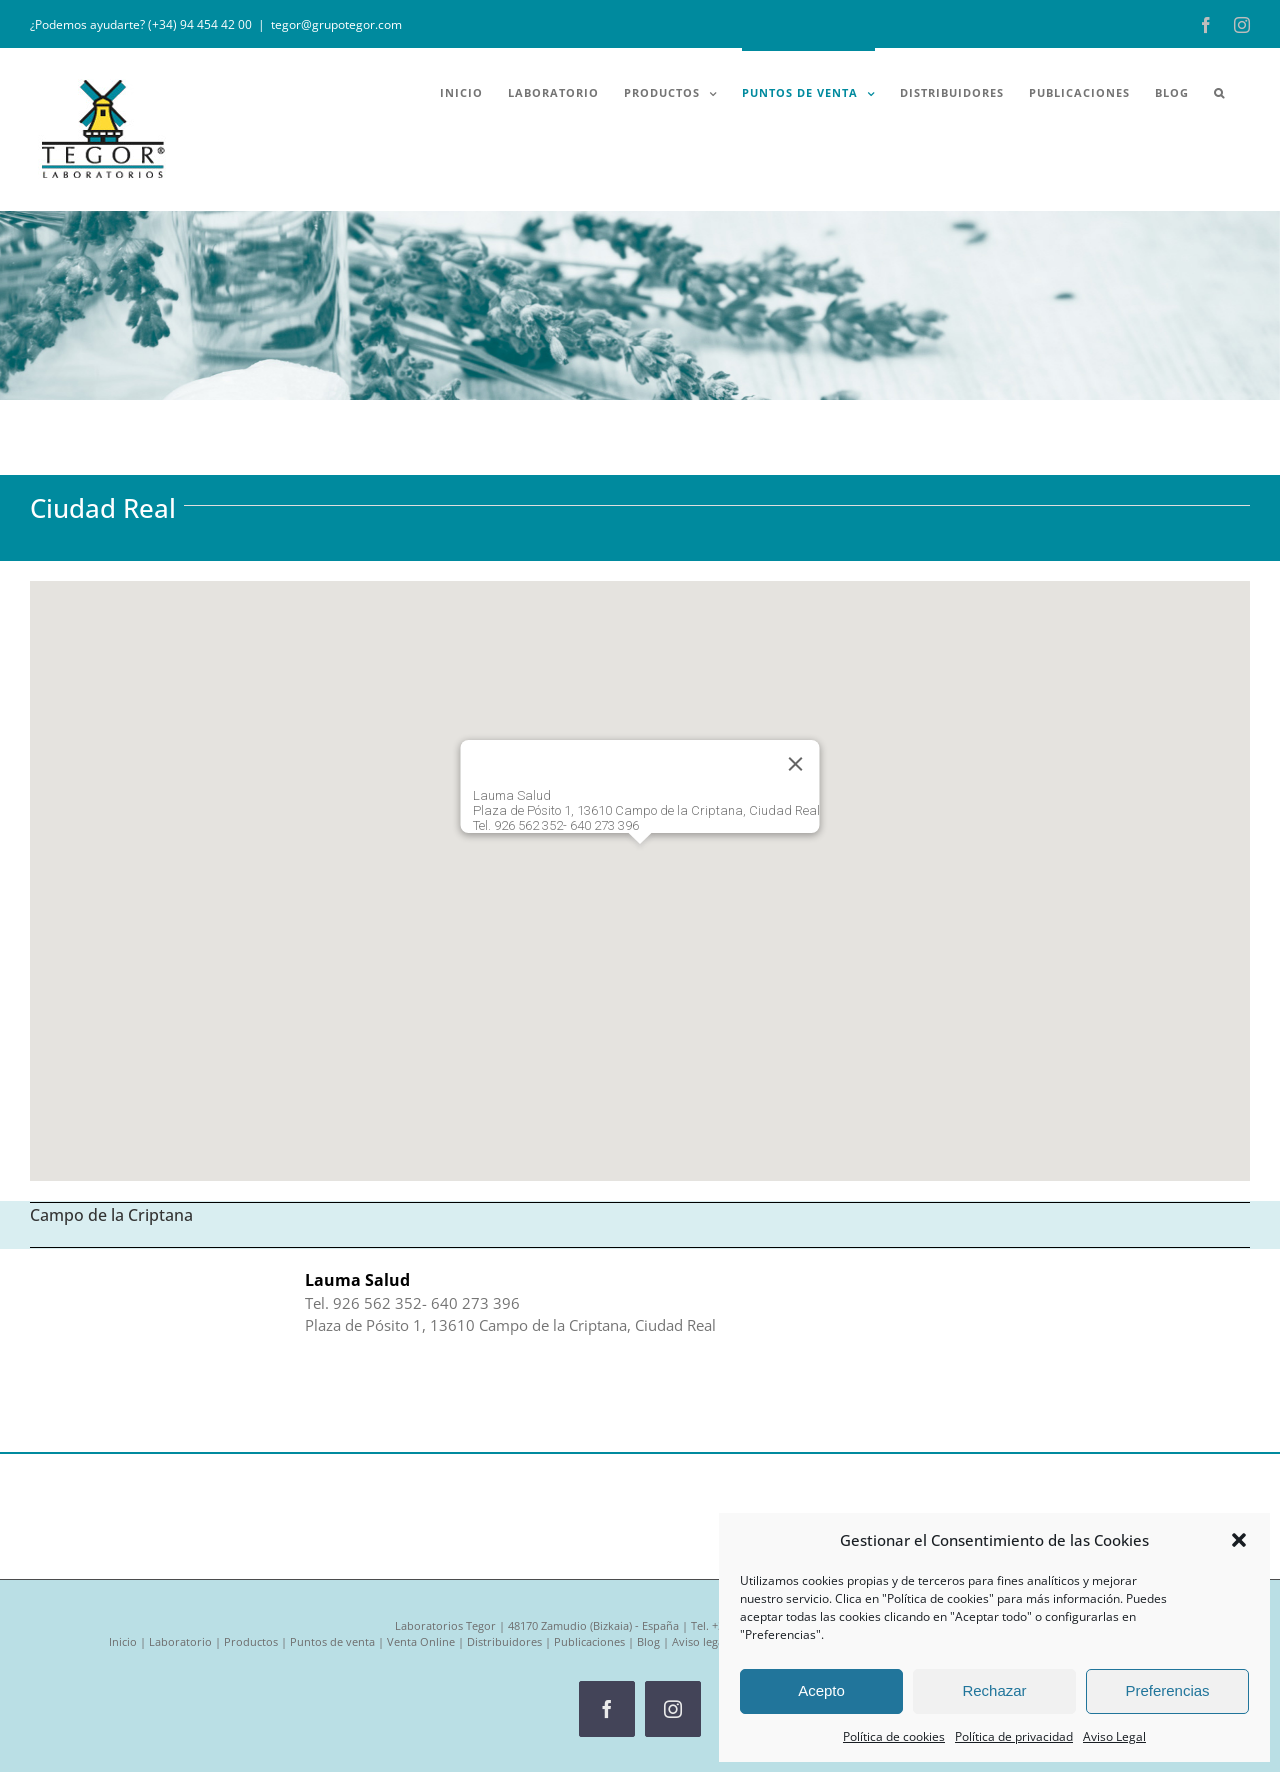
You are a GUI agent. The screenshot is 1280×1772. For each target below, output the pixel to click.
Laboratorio (180, 1641)
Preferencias (1167, 1690)
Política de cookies (894, 1736)
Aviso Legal (1114, 1736)
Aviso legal (699, 1641)
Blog (648, 1641)
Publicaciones (589, 1641)
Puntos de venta (332, 1641)
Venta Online (421, 1641)
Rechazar (994, 1690)
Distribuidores (504, 1641)
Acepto (821, 1690)
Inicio (123, 1641)
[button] (1239, 1540)
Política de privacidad (1014, 1736)
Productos (251, 1641)
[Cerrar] (796, 764)
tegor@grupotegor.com (336, 24)
